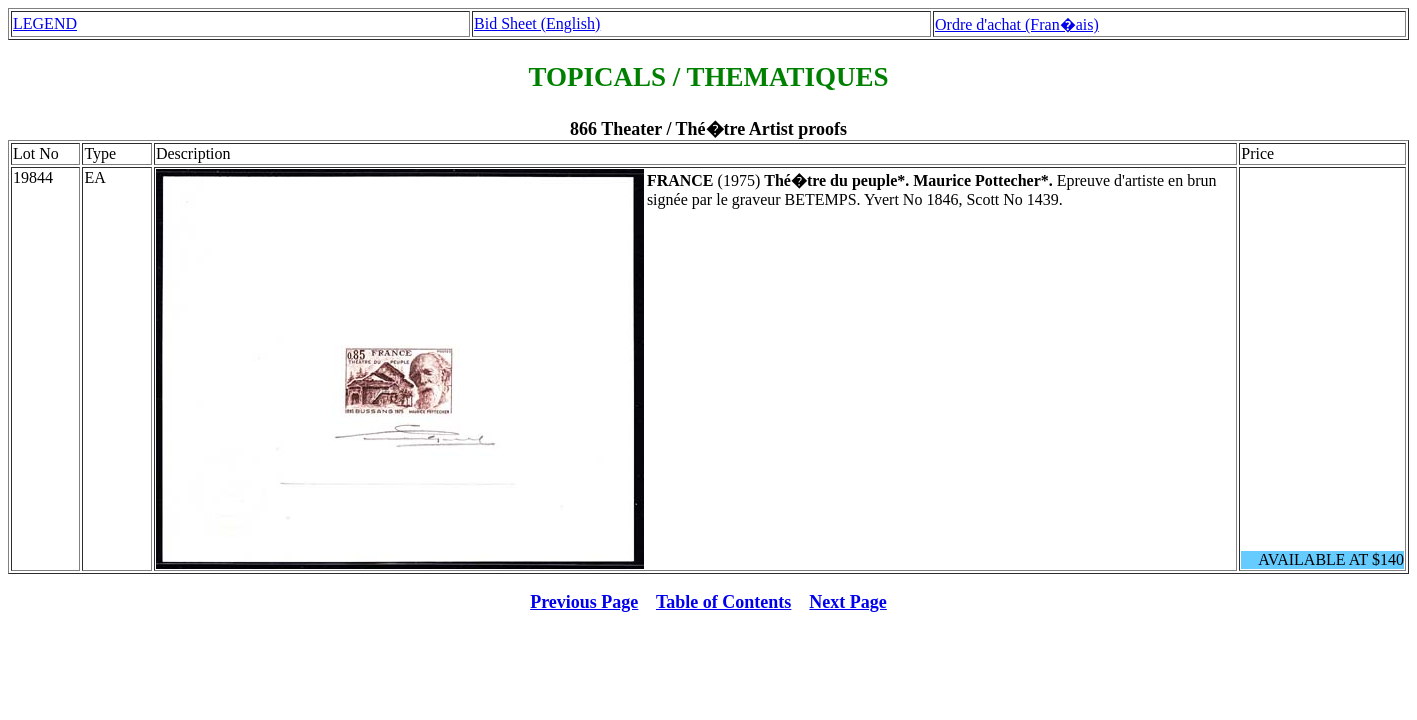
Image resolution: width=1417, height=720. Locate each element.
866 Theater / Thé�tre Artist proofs (708, 129)
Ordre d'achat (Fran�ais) (1017, 24)
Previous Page (584, 602)
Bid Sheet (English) (537, 23)
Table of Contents (723, 602)
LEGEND (45, 23)
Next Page (847, 602)
